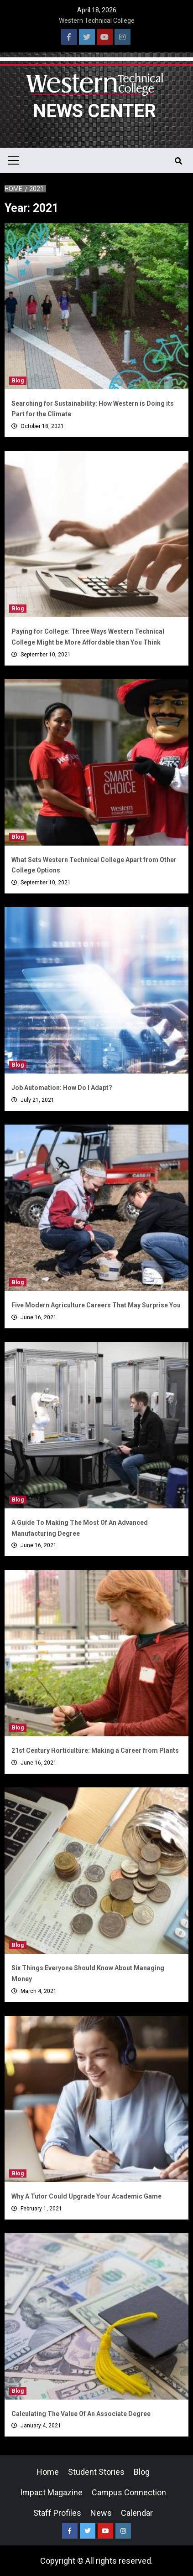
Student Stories (96, 2472)
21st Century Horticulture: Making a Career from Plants (95, 1750)
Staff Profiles (57, 2513)
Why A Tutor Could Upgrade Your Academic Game (86, 2196)
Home (48, 2472)
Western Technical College (97, 20)
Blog (18, 380)
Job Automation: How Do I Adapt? (61, 1087)
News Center (94, 111)
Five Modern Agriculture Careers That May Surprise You (96, 1305)
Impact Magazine (51, 2492)
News (101, 2513)
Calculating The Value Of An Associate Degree (81, 2413)
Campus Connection (129, 2492)
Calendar (137, 2513)
